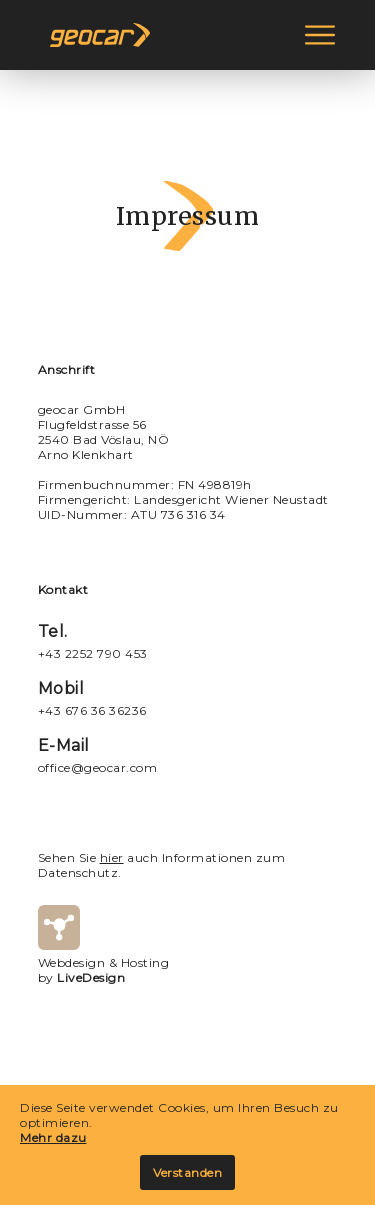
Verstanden (187, 1172)
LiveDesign (91, 977)
